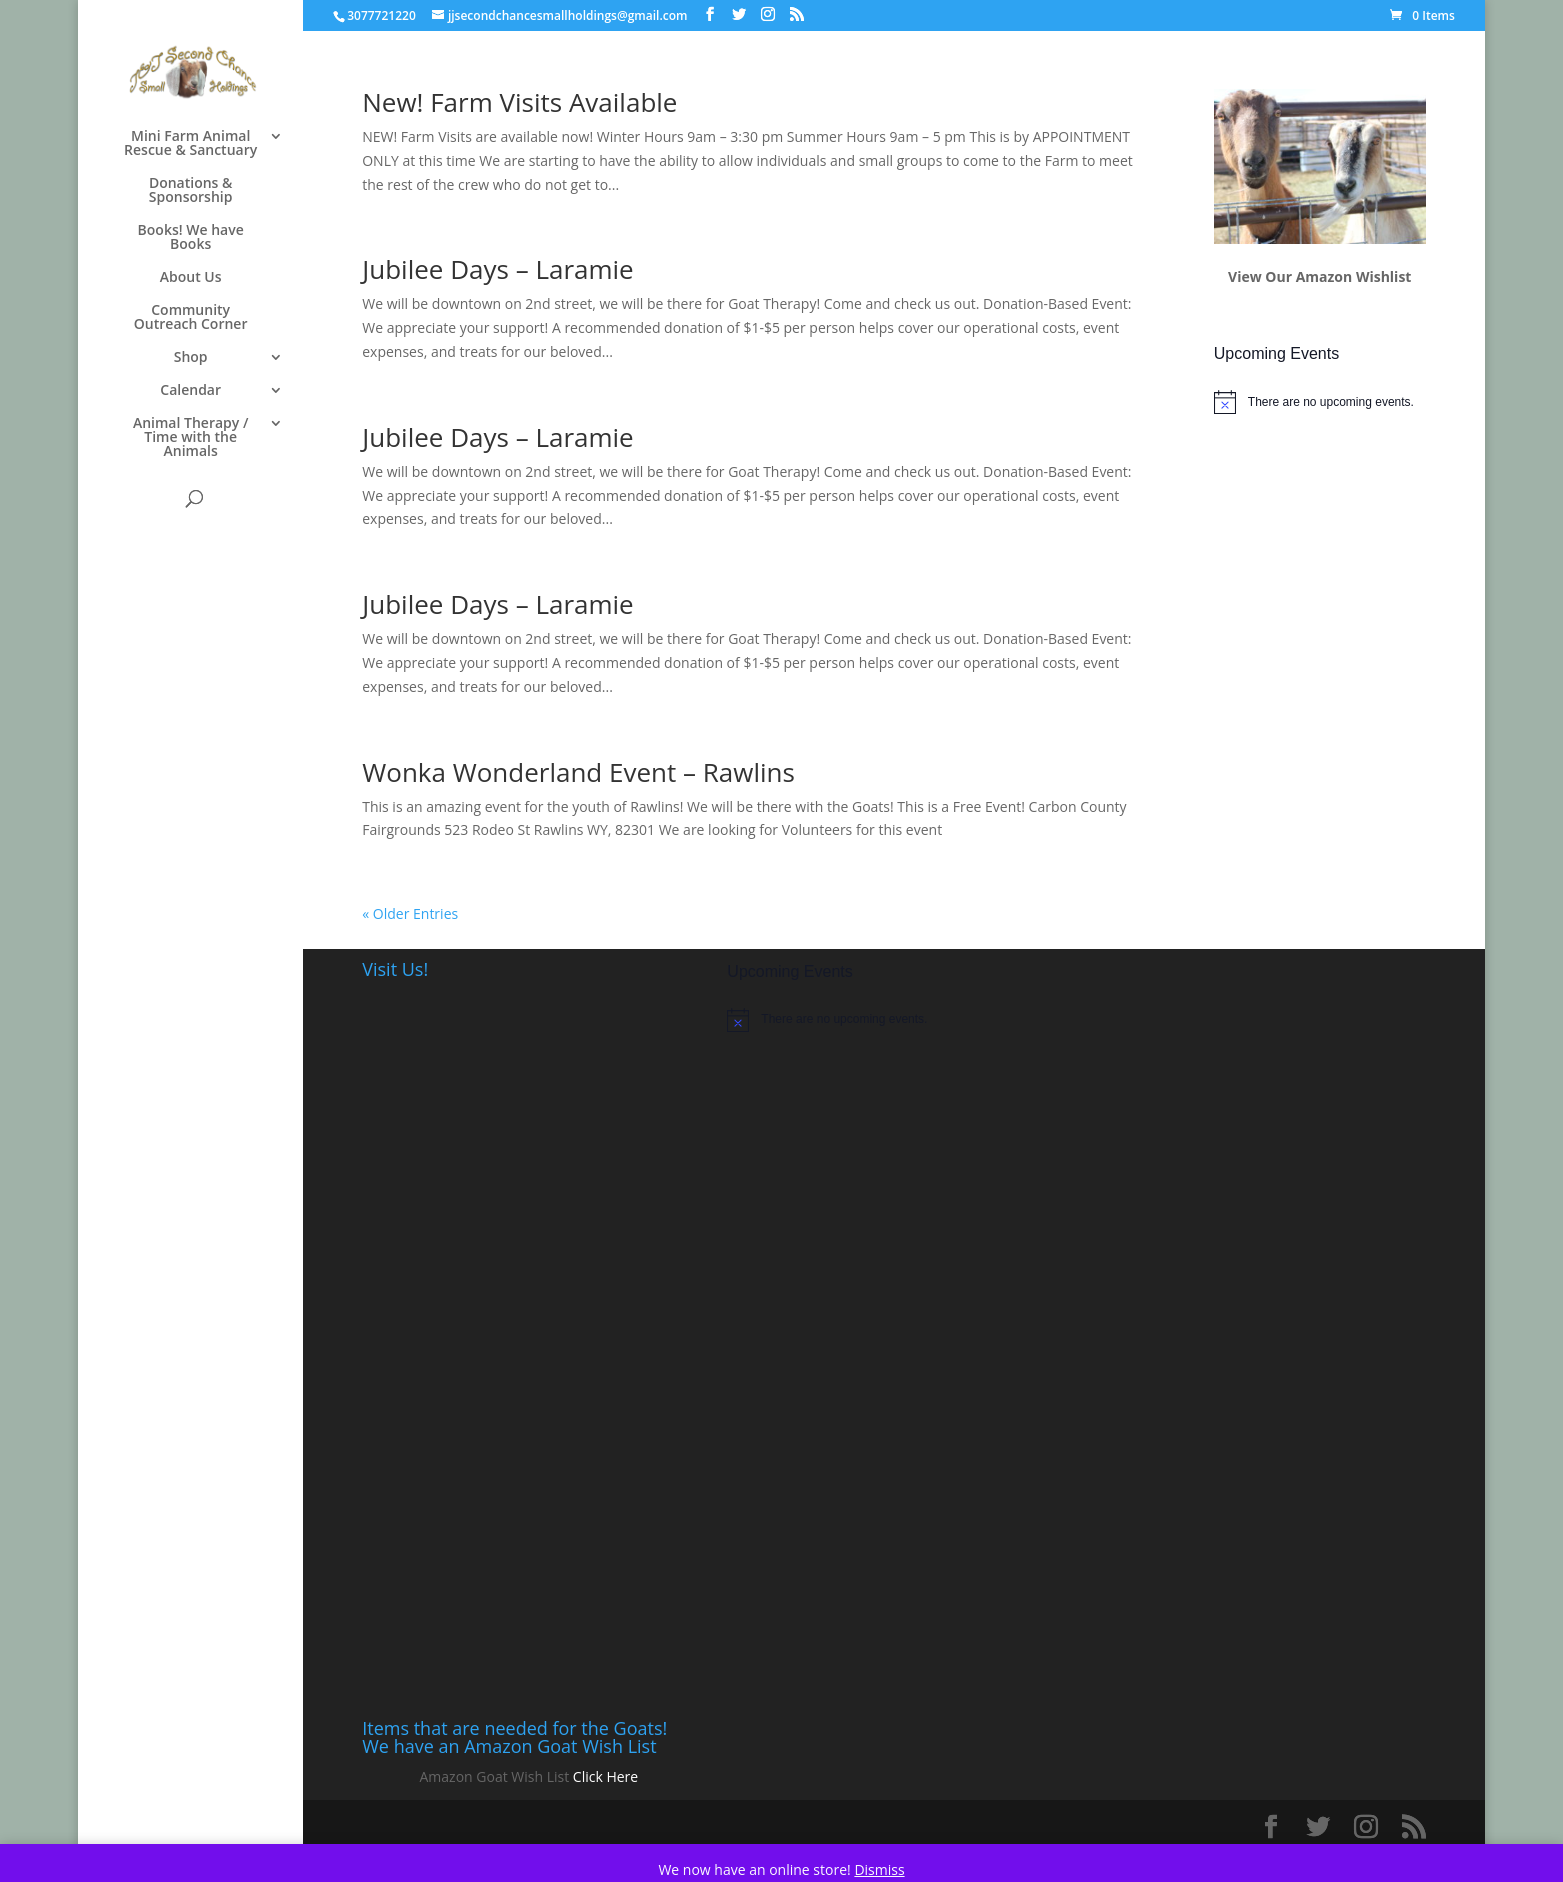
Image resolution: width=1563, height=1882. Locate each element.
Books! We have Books (191, 238)
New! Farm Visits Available (519, 102)
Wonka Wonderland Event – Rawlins (578, 772)
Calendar (190, 391)
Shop (191, 358)
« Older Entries (410, 913)
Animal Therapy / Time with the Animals (190, 438)
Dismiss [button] (879, 1869)
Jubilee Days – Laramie (497, 269)
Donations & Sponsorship (191, 191)
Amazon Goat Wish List (495, 1776)
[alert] (1320, 402)
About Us (191, 278)
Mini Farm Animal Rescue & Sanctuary (190, 144)
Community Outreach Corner (191, 318)
